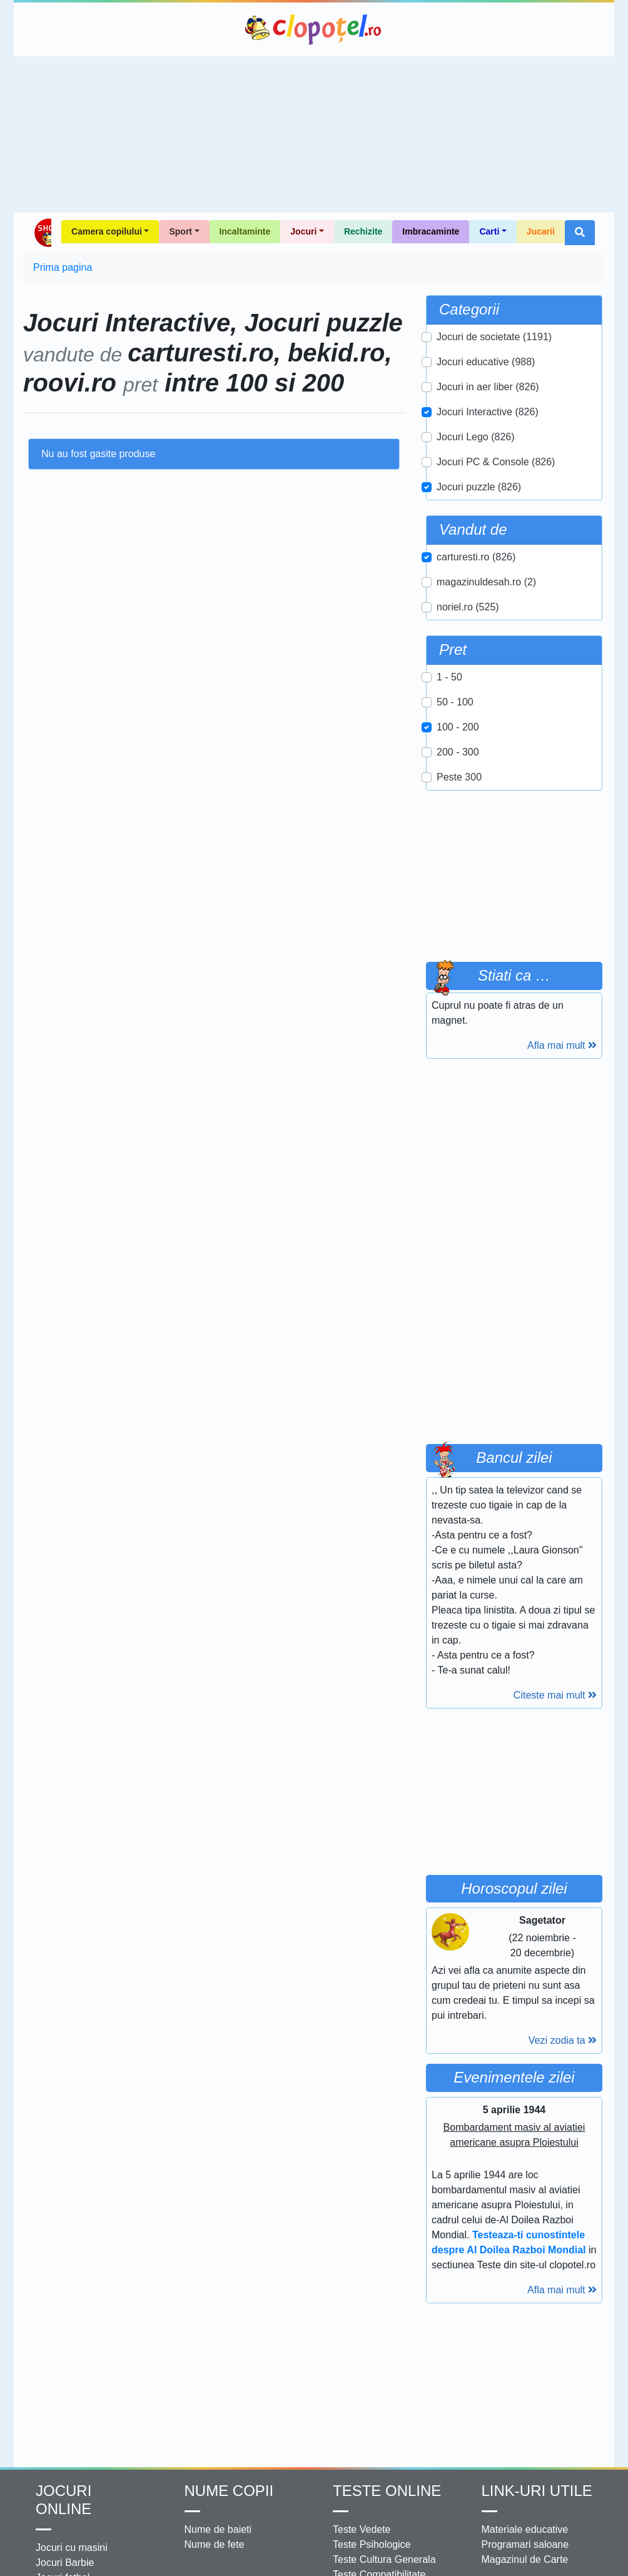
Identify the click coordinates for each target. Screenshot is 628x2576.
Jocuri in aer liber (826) (488, 386)
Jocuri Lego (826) (476, 437)
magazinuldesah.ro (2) (486, 582)
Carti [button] (489, 231)
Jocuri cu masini (72, 2547)
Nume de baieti (218, 2529)
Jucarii (541, 231)
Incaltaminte (245, 231)
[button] (580, 232)
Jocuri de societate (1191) (494, 336)
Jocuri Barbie (65, 2562)
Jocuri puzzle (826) (479, 487)
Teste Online (387, 2490)
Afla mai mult (562, 1045)
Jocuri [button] (303, 231)
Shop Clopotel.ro (42, 233)
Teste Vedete (362, 2529)
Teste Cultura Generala (384, 2559)
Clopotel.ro (314, 29)
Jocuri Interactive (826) (488, 412)
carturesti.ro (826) (476, 557)
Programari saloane (525, 2544)
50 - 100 (455, 702)
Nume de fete (215, 2544)
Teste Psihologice (372, 2544)
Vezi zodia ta (563, 2040)
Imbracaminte (430, 231)
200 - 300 (458, 752)
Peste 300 (459, 777)
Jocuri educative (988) (486, 361)
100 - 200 (458, 727)
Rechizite (363, 231)
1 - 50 (449, 677)
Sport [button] (180, 231)
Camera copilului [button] (106, 231)
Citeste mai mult (555, 1695)
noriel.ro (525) (468, 607)
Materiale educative (525, 2529)
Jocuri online (63, 2499)
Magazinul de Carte (525, 2559)
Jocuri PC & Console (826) (496, 462)
